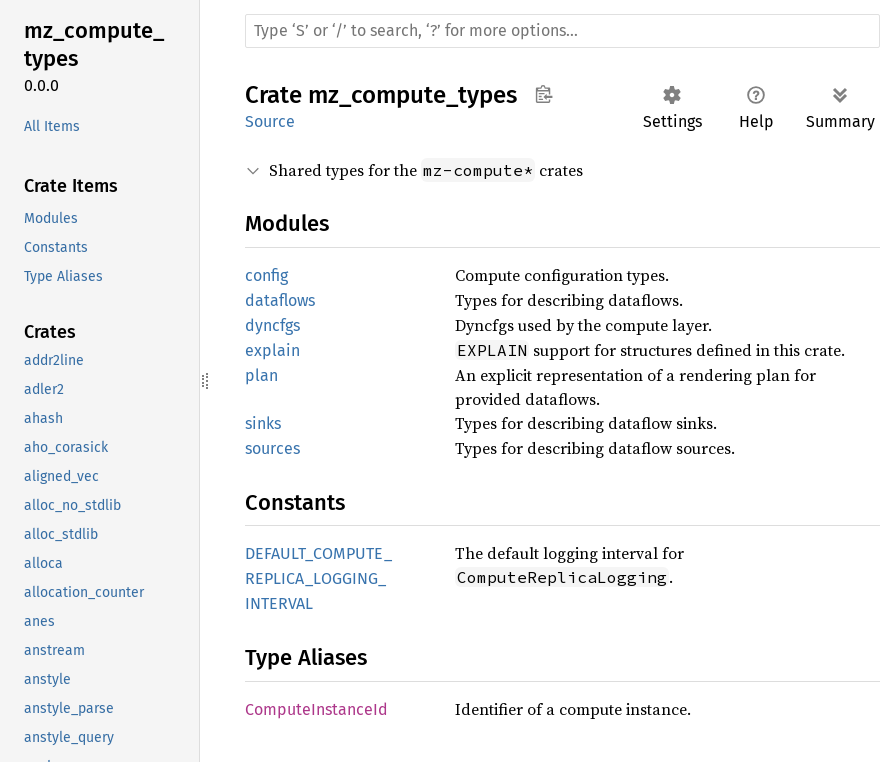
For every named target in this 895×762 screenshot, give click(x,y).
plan (261, 375)
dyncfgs (272, 325)
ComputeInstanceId (316, 709)
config (266, 275)
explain (272, 350)
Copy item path (543, 94)
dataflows (280, 300)
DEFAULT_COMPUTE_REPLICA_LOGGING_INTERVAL (318, 578)
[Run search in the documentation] (562, 31)
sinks (263, 423)
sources (272, 448)
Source (270, 121)
